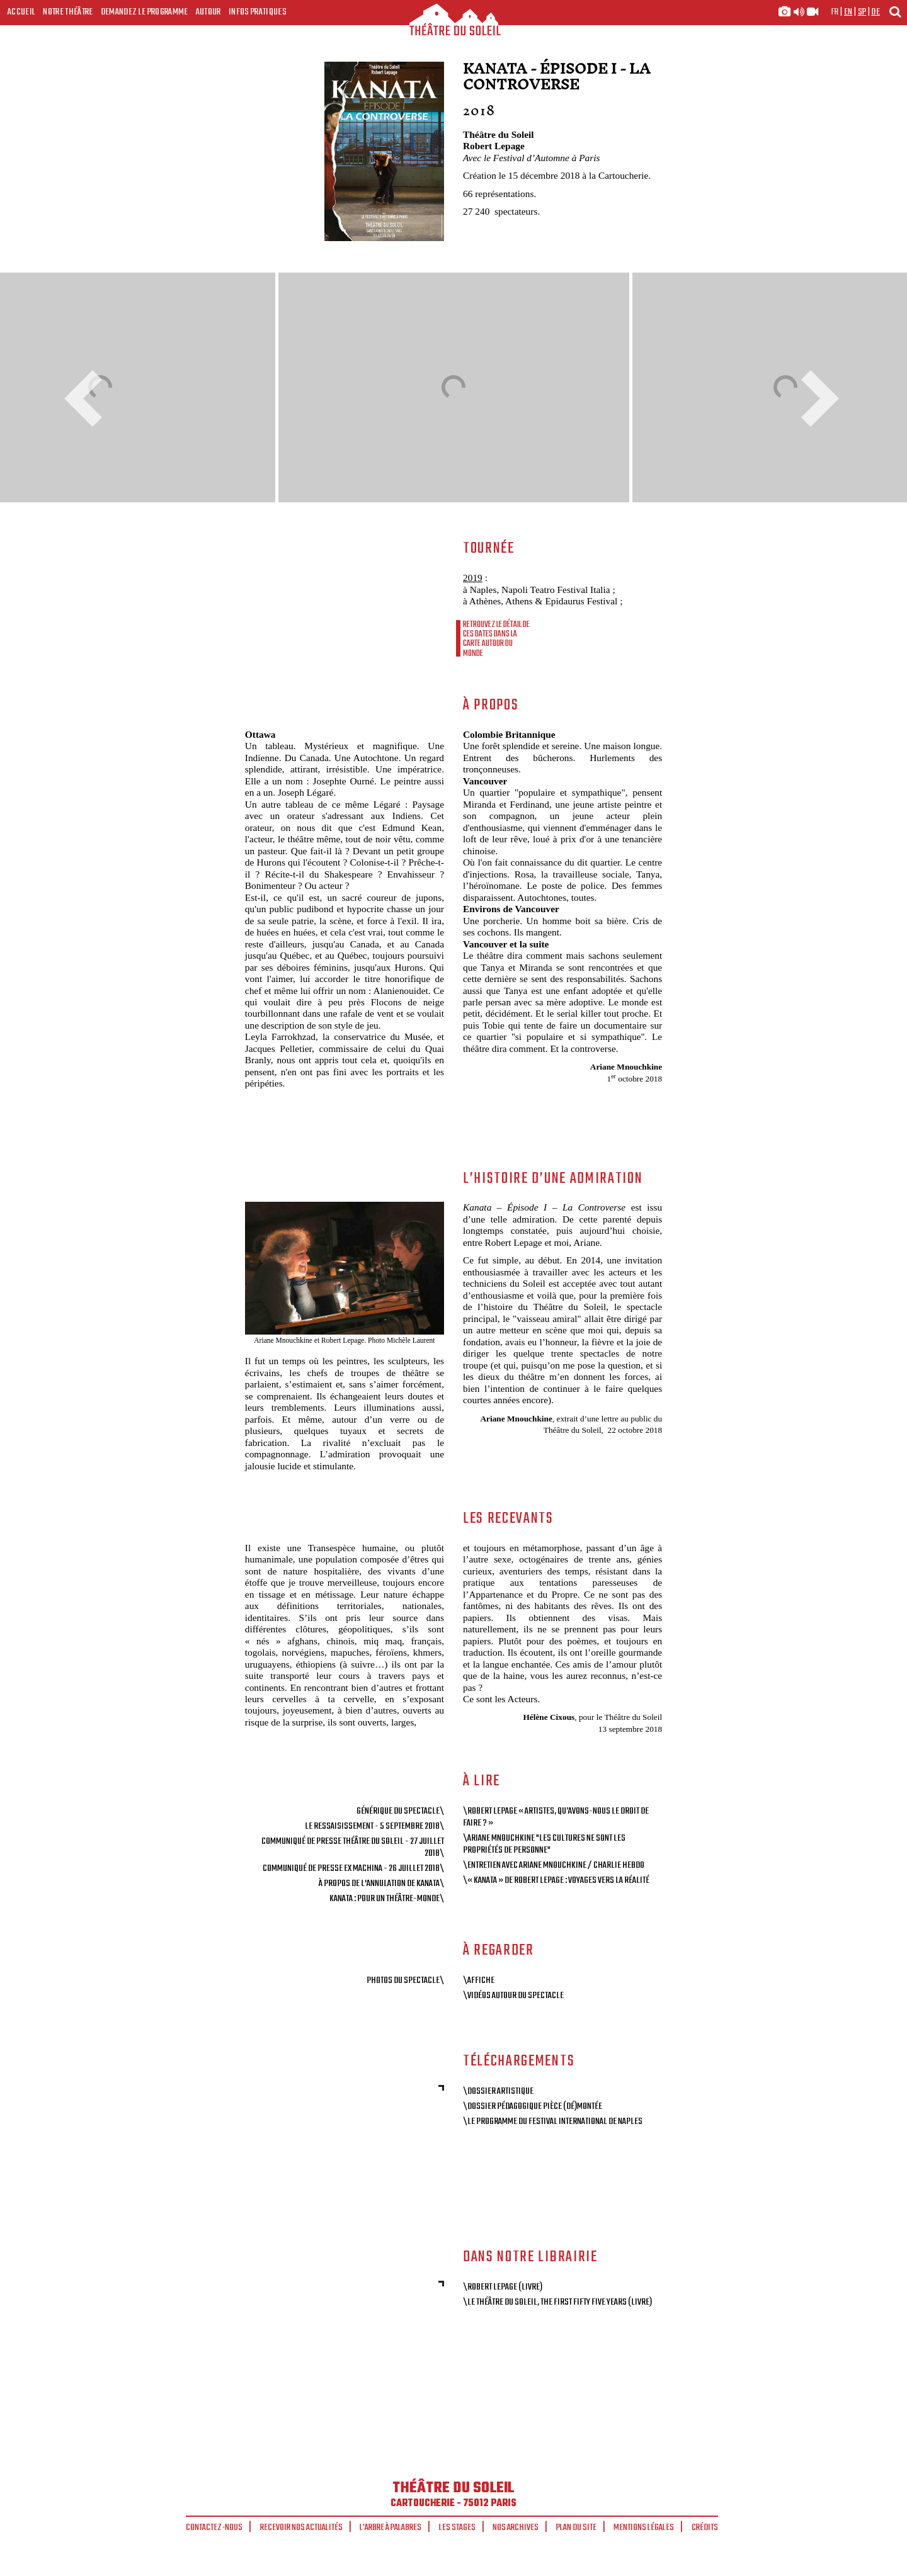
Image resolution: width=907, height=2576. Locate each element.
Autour (208, 12)
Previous (88, 398)
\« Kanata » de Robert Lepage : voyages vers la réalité (556, 1880)
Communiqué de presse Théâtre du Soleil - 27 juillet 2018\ (352, 1847)
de (875, 12)
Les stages (457, 2527)
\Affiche (478, 1980)
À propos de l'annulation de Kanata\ (381, 1883)
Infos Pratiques (258, 12)
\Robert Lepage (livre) (502, 2287)
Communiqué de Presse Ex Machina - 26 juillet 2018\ (353, 1868)
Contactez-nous (214, 2527)
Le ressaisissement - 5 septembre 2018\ (374, 1826)
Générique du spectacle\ (400, 1811)
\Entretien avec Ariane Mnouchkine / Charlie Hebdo (553, 1865)
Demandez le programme (144, 12)
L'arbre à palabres (390, 2527)
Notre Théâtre (68, 12)
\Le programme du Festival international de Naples (552, 2121)
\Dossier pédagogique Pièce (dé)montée (532, 2106)
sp (862, 12)
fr (835, 12)
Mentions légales (643, 2527)
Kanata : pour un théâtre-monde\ (386, 1898)
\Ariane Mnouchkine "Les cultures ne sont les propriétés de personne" (544, 1844)
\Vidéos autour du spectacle (513, 1995)
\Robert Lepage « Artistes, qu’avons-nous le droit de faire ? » (556, 1817)
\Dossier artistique (498, 2091)
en (848, 12)
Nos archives (516, 2527)
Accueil (21, 12)
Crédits (705, 2527)
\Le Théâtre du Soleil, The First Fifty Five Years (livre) (557, 2302)
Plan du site (576, 2527)
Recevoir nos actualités (301, 2527)
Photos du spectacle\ (405, 1980)
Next (815, 398)
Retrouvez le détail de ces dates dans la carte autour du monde (496, 639)
